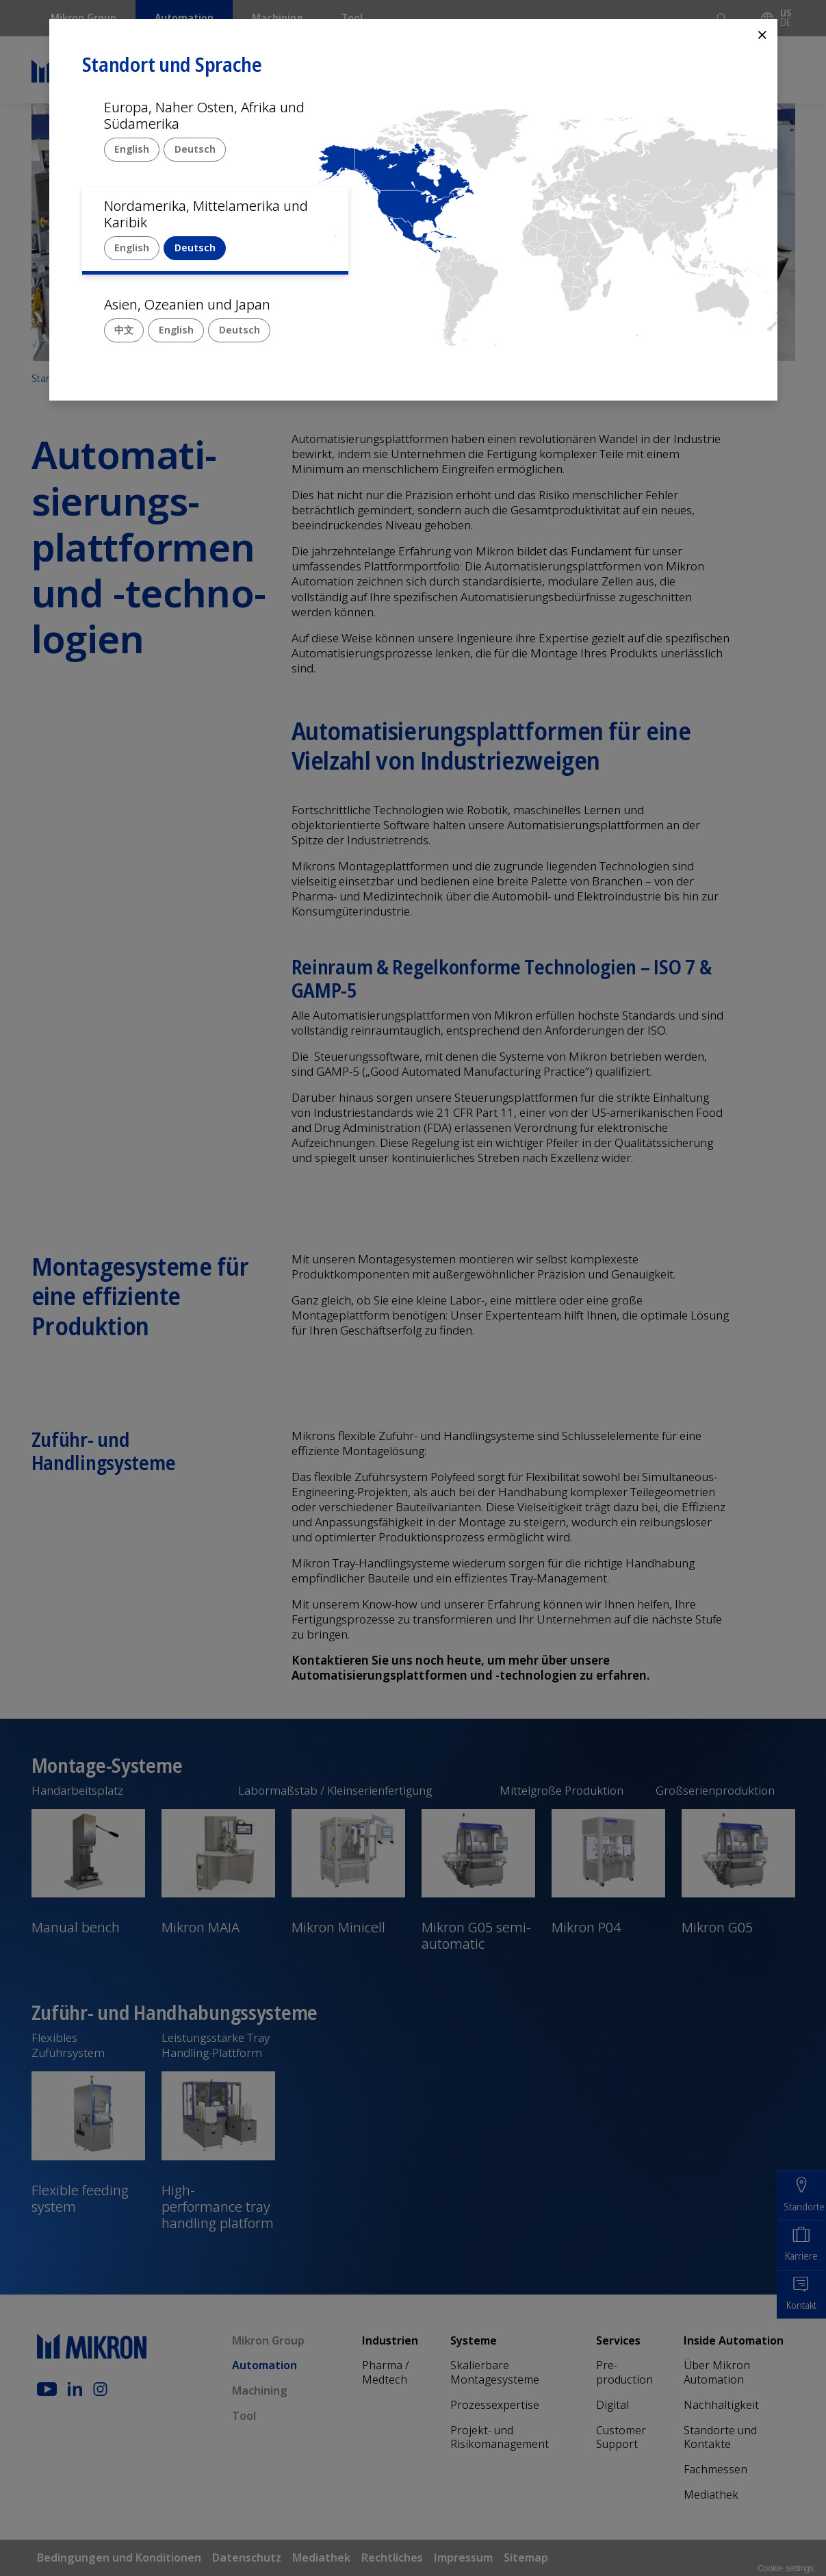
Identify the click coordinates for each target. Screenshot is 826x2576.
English (131, 148)
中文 (123, 329)
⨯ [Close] (762, 34)
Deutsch (195, 148)
